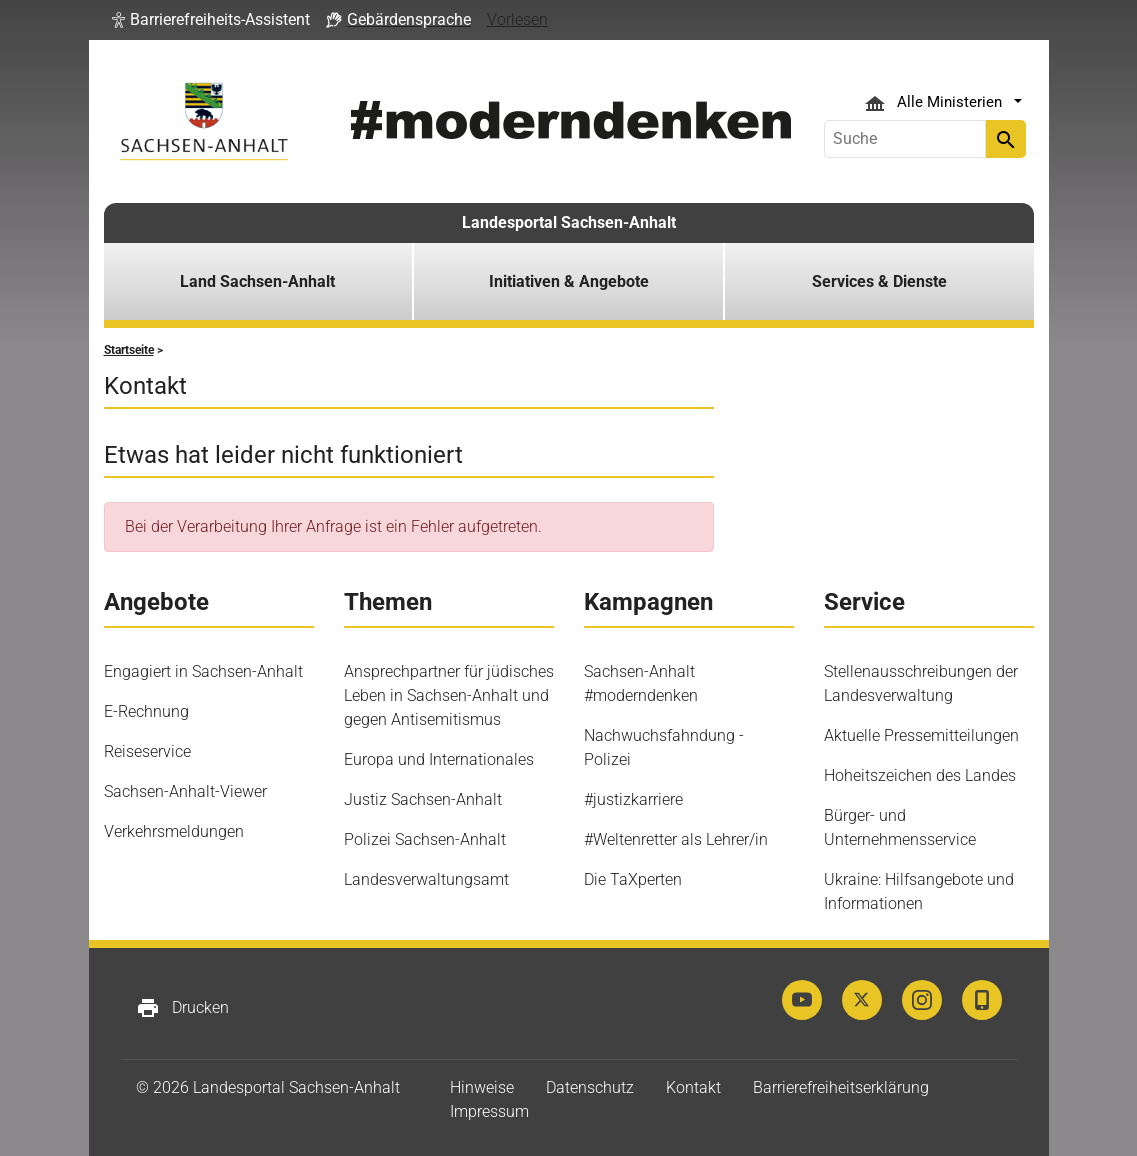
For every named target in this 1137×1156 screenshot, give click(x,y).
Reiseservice (147, 751)
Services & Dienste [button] (879, 281)
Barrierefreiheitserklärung (841, 1087)
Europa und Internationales (439, 759)
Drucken (182, 1008)
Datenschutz (590, 1087)
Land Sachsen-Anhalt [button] (257, 281)
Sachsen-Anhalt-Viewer (185, 791)
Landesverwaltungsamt (426, 879)
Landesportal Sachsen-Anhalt (569, 222)
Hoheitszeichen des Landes (920, 775)
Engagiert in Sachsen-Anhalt (203, 671)
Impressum (489, 1111)
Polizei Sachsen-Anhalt (425, 839)
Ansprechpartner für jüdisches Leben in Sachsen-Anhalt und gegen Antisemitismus (449, 695)
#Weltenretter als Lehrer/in (676, 839)
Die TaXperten (633, 879)
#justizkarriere (633, 799)
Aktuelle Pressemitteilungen (921, 735)
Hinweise (482, 1087)
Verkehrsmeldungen (174, 831)
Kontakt (693, 1087)
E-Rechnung (146, 711)
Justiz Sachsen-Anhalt (423, 799)
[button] (211, 20)
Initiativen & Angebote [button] (569, 281)
